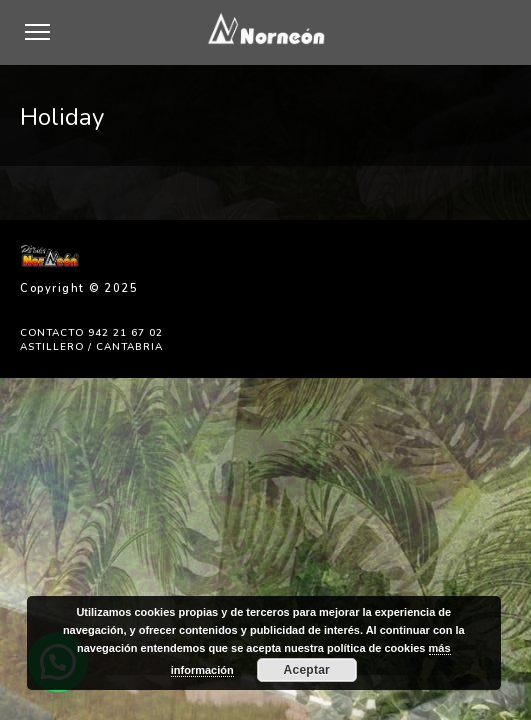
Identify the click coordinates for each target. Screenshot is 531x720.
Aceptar (307, 670)
